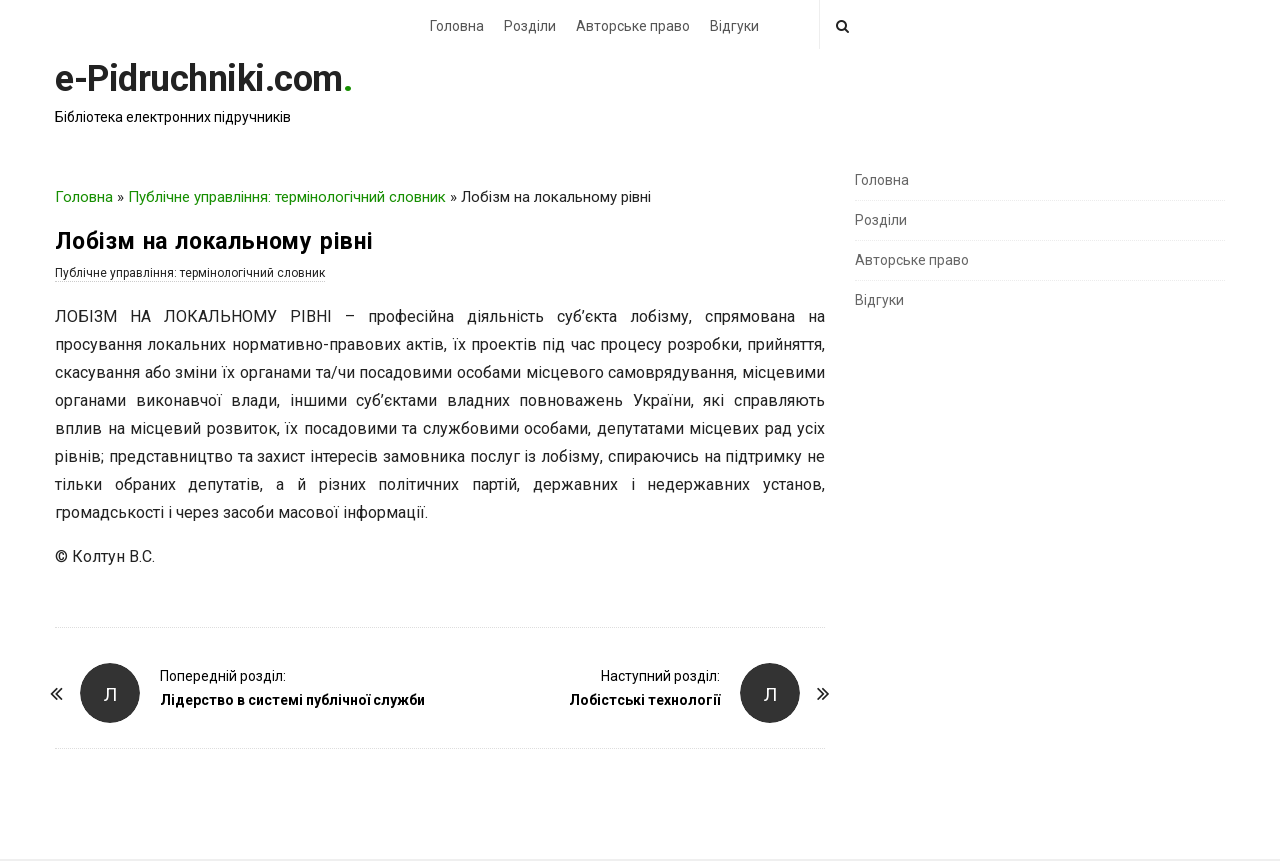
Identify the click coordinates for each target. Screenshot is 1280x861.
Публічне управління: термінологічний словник (287, 197)
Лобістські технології (644, 700)
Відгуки (734, 26)
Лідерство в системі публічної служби (292, 700)
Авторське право (633, 26)
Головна (457, 26)
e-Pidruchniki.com (199, 79)
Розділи (530, 26)
